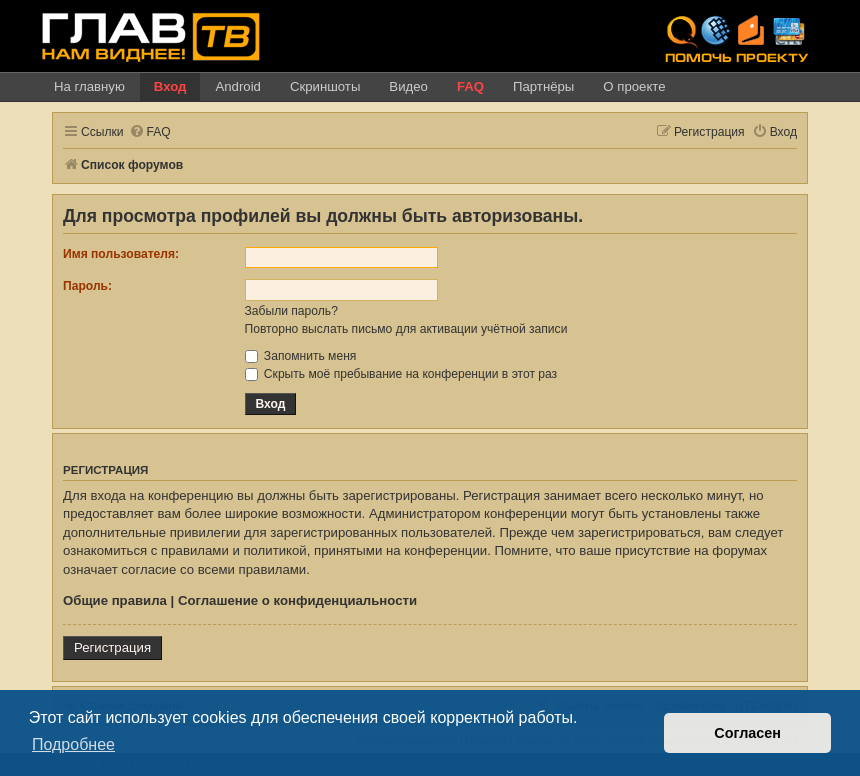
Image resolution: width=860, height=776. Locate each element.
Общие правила (115, 600)
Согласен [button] (747, 733)
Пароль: (87, 286)
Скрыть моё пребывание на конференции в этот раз (401, 374)
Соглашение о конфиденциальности (297, 600)
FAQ (470, 86)
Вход (170, 86)
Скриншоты (325, 86)
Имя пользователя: (121, 254)
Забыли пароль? (291, 311)
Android (237, 86)
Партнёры (543, 86)
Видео (408, 86)
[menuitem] (150, 132)
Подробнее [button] (73, 744)
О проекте (634, 86)
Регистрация (112, 647)
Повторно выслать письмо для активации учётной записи (406, 329)
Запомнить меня (301, 356)
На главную (89, 86)
